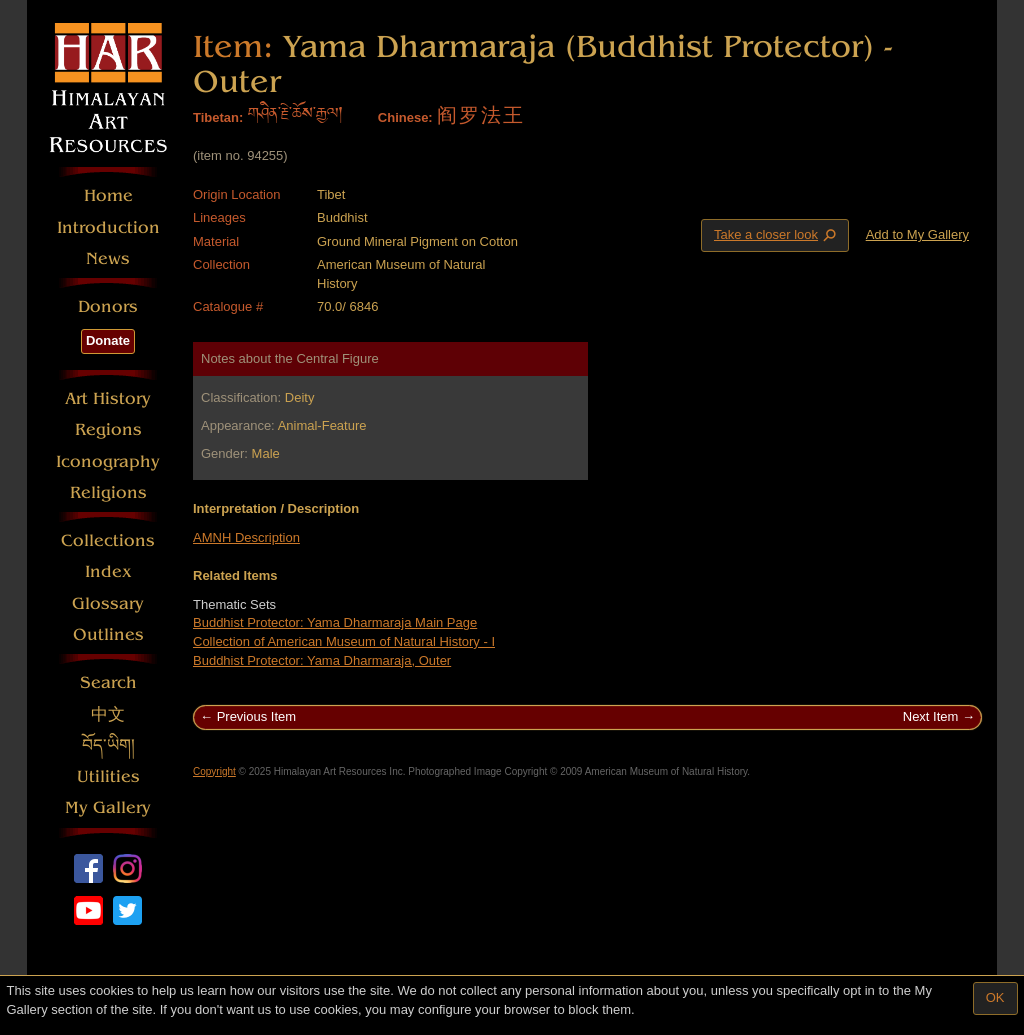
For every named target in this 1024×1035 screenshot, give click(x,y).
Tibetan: (218, 117)
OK (995, 997)
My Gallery (108, 807)
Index (108, 571)
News (108, 258)
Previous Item (256, 716)
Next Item (931, 716)
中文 (108, 714)
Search (108, 682)
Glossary (108, 603)
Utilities (108, 776)
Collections (108, 540)
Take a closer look (777, 235)
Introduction (108, 227)
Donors (108, 306)
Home (108, 195)
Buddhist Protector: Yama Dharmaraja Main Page (335, 622)
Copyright (214, 771)
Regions (108, 429)
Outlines (108, 634)
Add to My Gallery (917, 234)
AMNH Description (246, 537)
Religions (108, 492)
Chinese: (405, 117)
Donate (108, 340)
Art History (108, 398)
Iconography (108, 461)
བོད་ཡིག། (108, 745)
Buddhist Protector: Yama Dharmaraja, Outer (322, 660)
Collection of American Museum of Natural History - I (344, 641)
